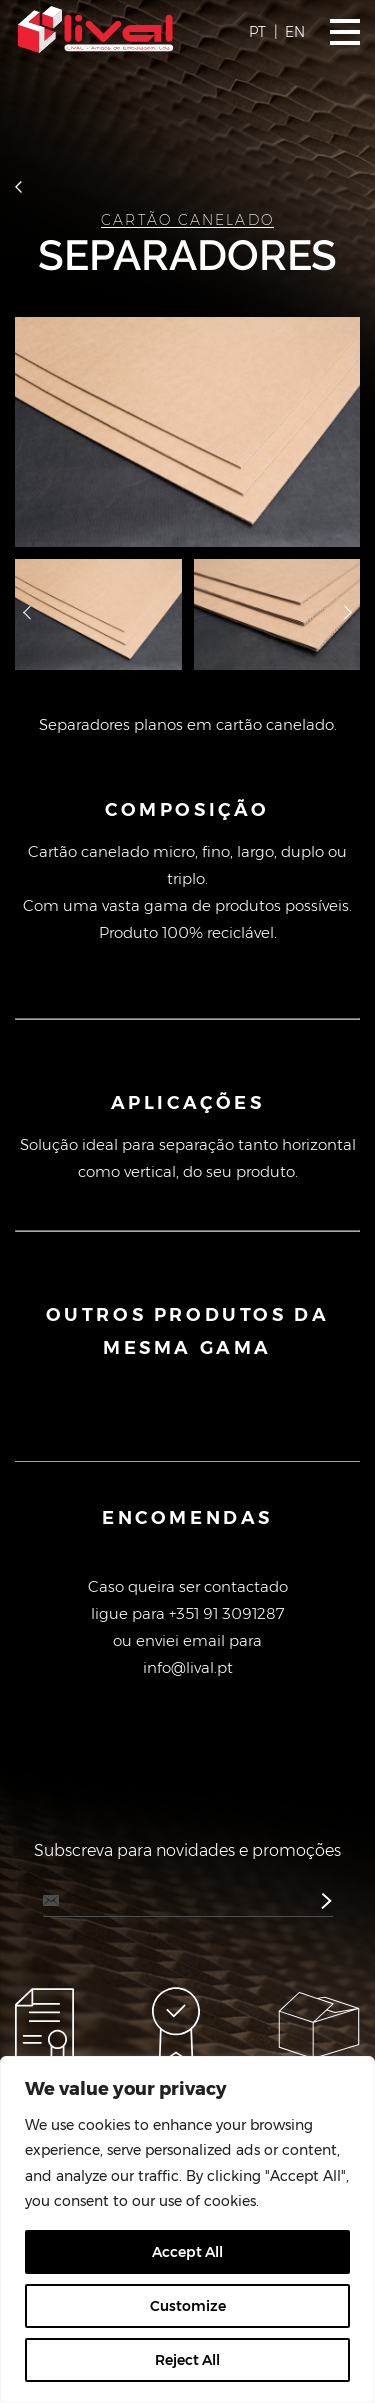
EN (295, 32)
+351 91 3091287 (226, 1613)
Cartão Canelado (187, 220)
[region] (187, 2229)
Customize (188, 2306)
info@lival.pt (188, 1667)
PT (257, 32)
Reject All (187, 2360)
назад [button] (27, 615)
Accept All (187, 2252)
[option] (187, 432)
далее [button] (348, 615)
